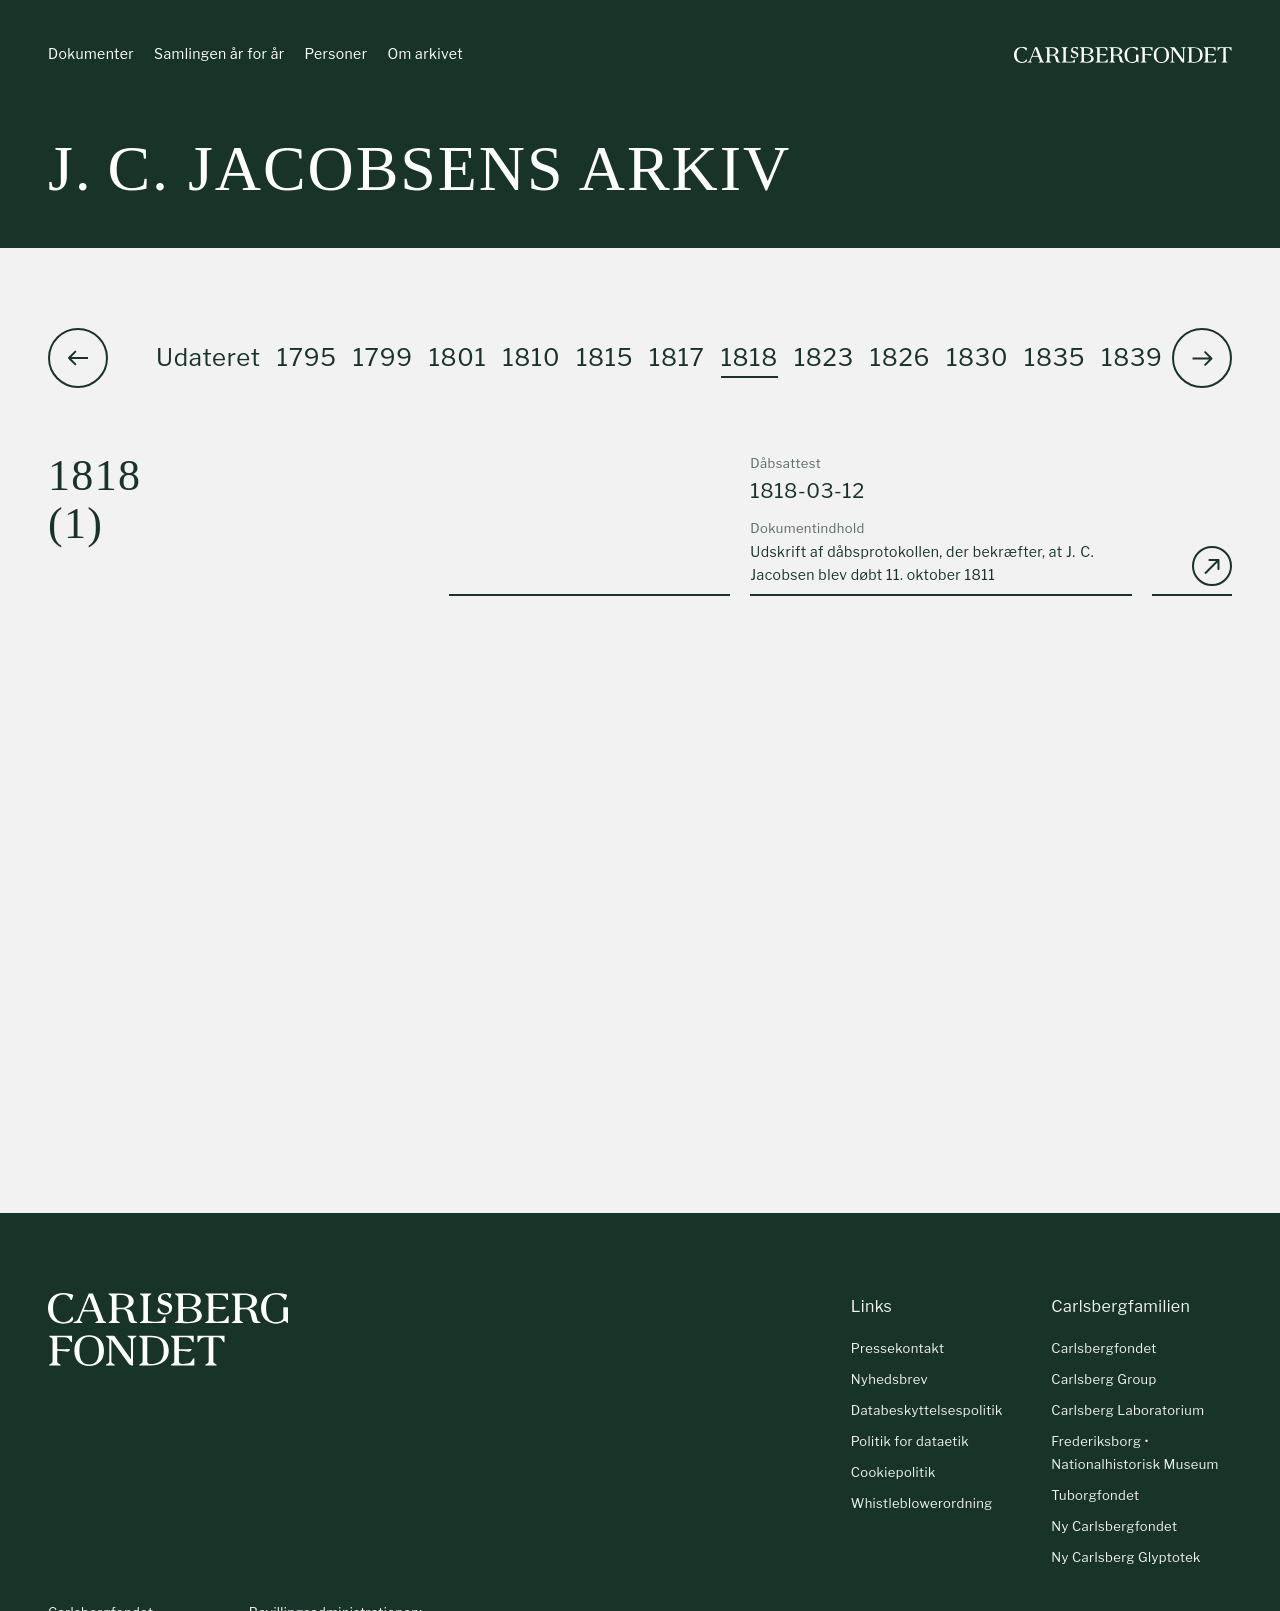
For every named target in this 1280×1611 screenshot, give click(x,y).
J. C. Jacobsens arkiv (419, 169)
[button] (1202, 359)
